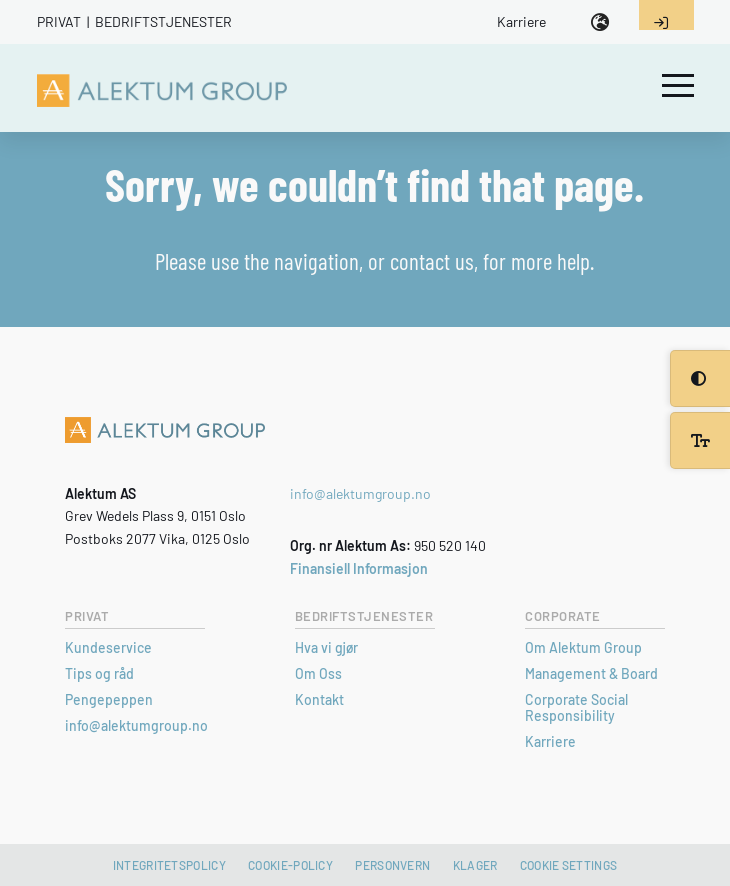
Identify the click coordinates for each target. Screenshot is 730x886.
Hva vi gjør (326, 647)
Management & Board (591, 673)
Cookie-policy (290, 865)
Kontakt (319, 699)
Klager (475, 865)
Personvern (392, 865)
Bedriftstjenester (163, 21)
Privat (59, 21)
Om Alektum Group (583, 647)
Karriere (521, 21)
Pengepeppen (109, 699)
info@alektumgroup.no (360, 493)
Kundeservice (108, 647)
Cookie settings (569, 865)
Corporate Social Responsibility (576, 707)
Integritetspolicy (169, 865)
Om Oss (318, 673)
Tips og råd (99, 673)
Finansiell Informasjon (359, 568)
